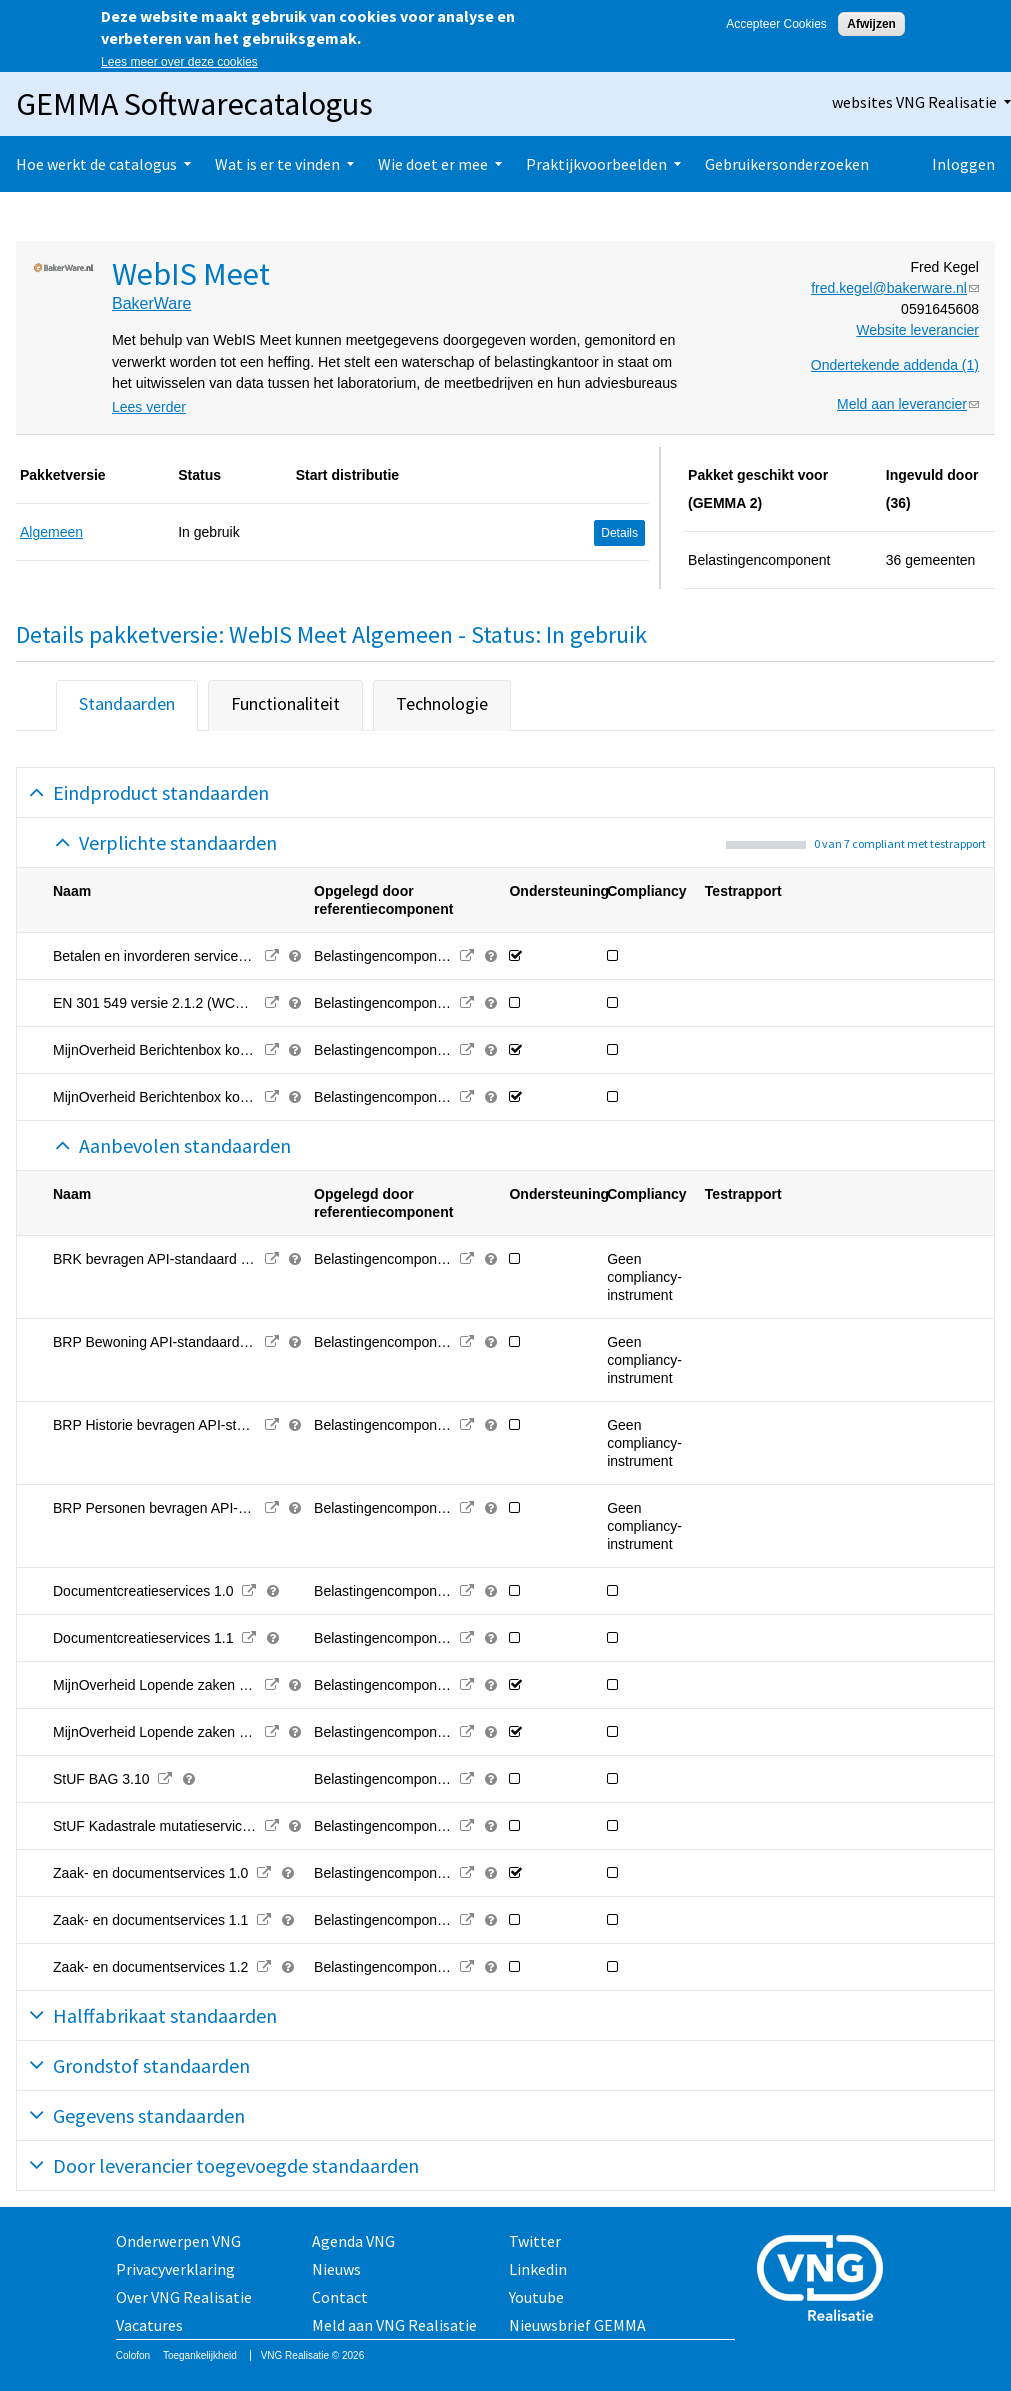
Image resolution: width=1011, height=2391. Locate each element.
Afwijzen (871, 24)
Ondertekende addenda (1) (895, 365)
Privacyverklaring (175, 2269)
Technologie (442, 703)
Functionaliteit (285, 703)
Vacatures (149, 2325)
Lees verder (149, 407)
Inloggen (963, 164)
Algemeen (51, 532)
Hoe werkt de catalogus (96, 164)
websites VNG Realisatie (914, 102)
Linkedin (538, 2269)
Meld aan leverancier (908, 404)
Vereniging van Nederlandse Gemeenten (826, 2280)
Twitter (535, 2241)
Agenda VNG (353, 2241)
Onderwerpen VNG (178, 2241)
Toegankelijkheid (200, 2355)
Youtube (536, 2297)
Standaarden (127, 703)
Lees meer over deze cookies (179, 62)
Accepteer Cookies (776, 24)
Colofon (133, 2355)
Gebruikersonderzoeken (787, 164)
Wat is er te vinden (277, 164)
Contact (340, 2297)
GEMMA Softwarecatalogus (194, 104)
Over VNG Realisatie (184, 2297)
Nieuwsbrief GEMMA (577, 2325)
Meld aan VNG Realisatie (394, 2325)
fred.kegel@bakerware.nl (895, 288)
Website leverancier (917, 330)
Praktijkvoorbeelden (596, 164)
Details (619, 533)
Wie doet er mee (433, 164)
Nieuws (336, 2269)
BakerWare (151, 303)
